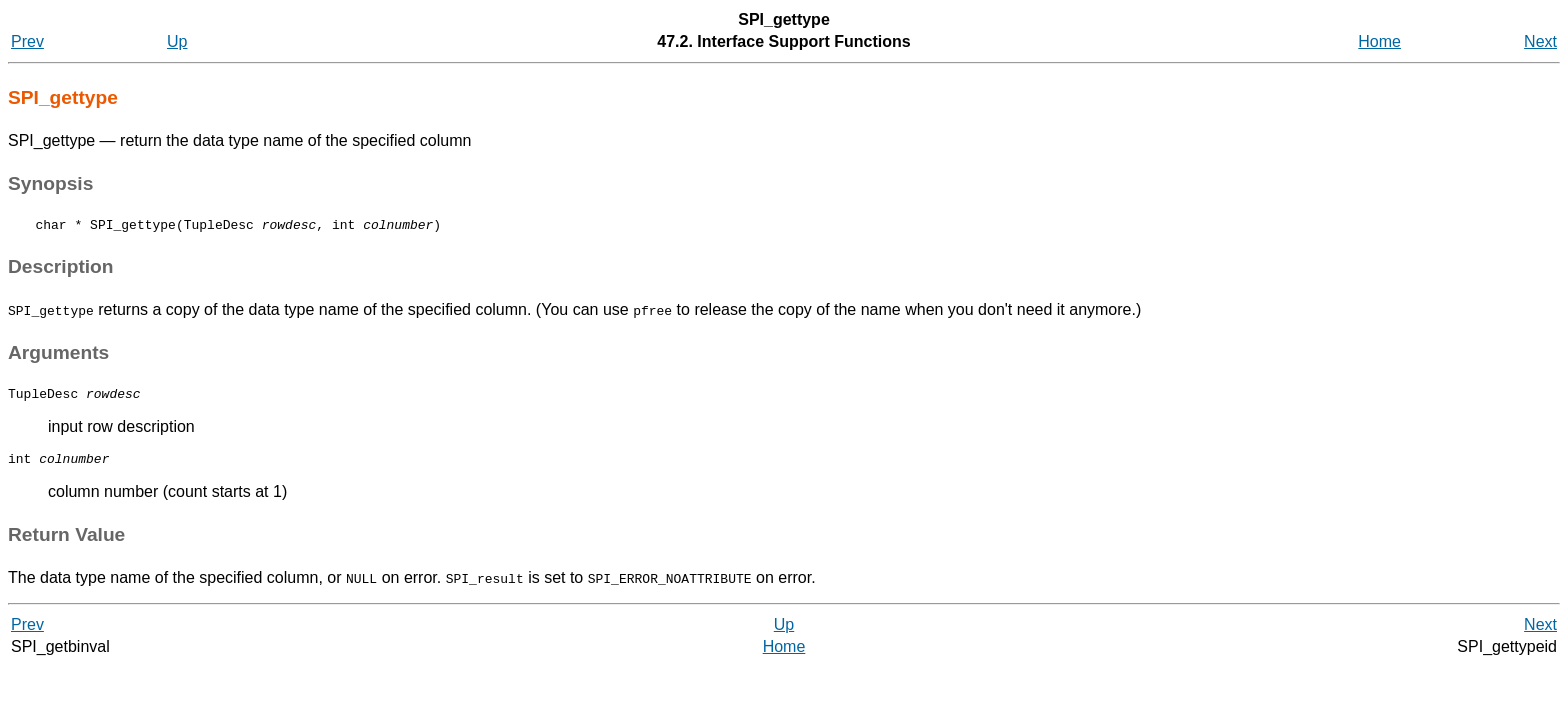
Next (1540, 41)
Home (1379, 41)
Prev (27, 41)
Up (177, 41)
